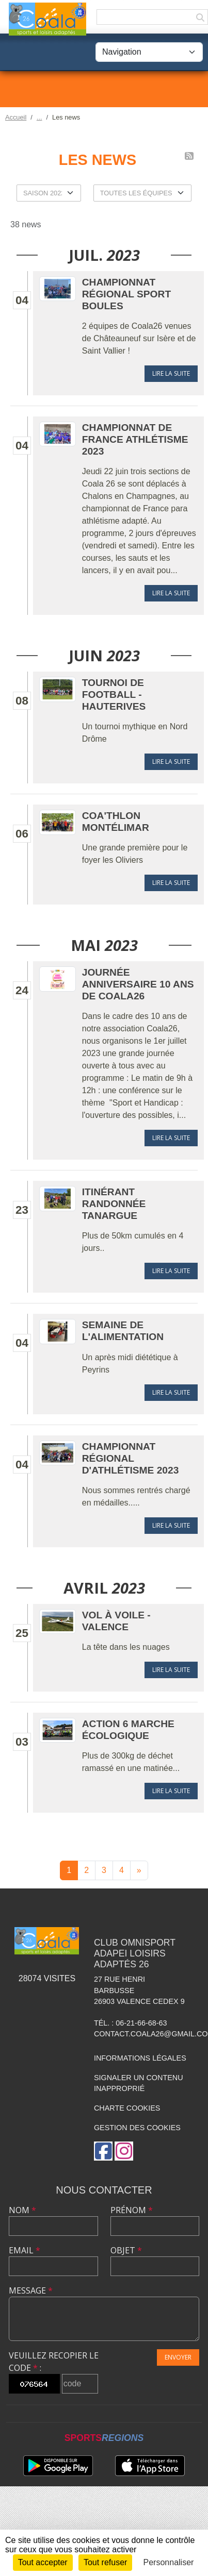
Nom (22, 2210)
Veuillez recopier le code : (54, 2361)
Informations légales (140, 2058)
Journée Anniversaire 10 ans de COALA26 (138, 984)
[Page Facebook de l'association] (103, 2151)
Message (31, 2290)
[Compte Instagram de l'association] (124, 2151)
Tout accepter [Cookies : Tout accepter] (43, 2562)
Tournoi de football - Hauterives (114, 694)
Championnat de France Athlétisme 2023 (135, 439)
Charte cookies (127, 2108)
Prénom (131, 2210)
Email (24, 2250)
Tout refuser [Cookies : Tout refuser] (105, 2562)
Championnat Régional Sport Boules (126, 294)
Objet (126, 2250)
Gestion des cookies (137, 2127)
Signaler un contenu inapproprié (138, 2083)
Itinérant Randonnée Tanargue (114, 1203)
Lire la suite (171, 373)
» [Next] (139, 1870)
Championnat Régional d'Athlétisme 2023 (130, 1458)
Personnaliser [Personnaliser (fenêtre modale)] (168, 2562)
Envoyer (178, 2357)
